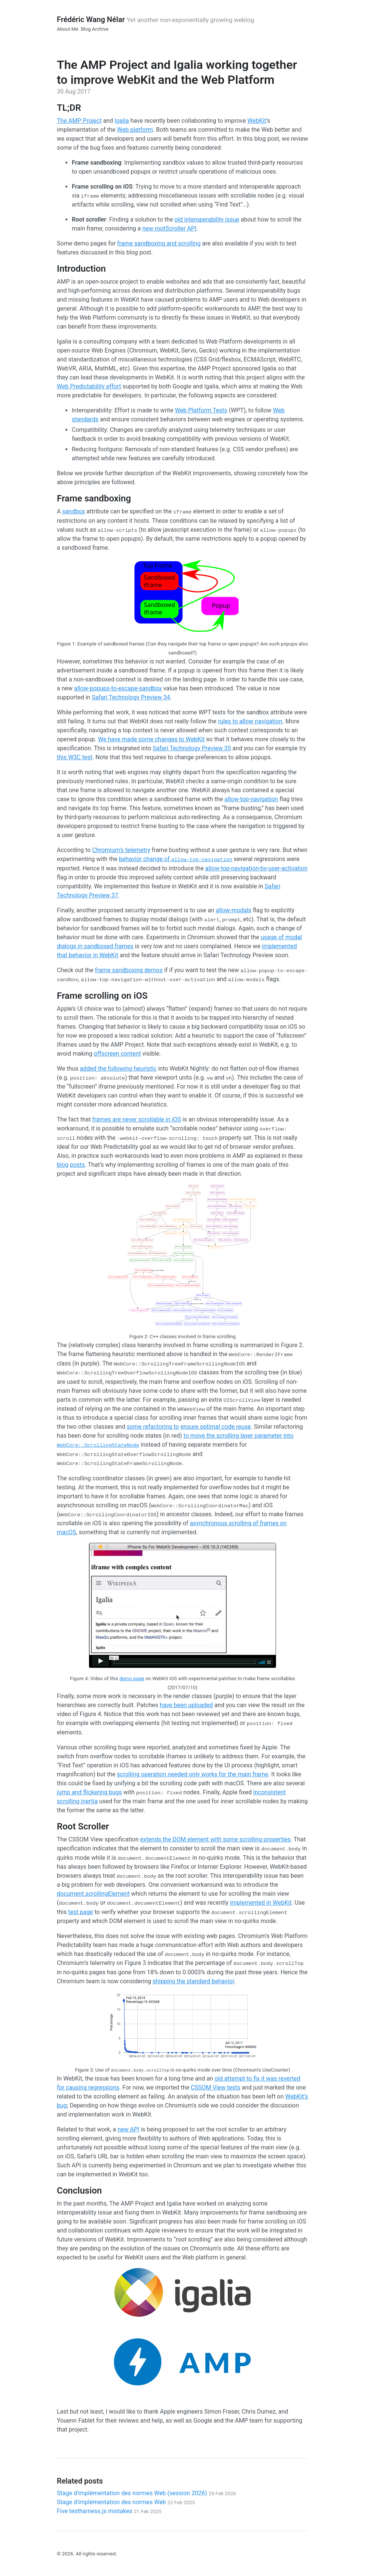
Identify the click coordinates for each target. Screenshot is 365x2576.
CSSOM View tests (215, 2087)
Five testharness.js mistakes (109, 2511)
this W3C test (74, 757)
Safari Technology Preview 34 (131, 697)
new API (128, 2129)
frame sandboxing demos (129, 970)
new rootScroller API (169, 228)
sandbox (73, 511)
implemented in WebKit (261, 1902)
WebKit (256, 120)
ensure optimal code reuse (215, 1426)
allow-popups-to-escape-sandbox (118, 688)
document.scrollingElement (93, 1893)
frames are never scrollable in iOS (136, 1119)
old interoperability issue (207, 219)
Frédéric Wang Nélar (91, 19)
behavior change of (175, 859)
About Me (68, 29)
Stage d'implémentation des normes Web (126, 2502)
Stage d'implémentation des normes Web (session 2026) (146, 2493)
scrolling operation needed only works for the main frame (192, 1774)
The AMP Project (79, 120)
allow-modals (233, 910)
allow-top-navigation (251, 799)
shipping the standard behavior (193, 1981)
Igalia (121, 120)
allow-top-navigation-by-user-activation (256, 868)
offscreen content (117, 1053)
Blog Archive (94, 29)
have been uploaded (186, 1705)
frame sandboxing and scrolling (158, 243)
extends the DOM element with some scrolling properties (215, 1839)
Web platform (135, 129)
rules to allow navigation (250, 721)
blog (62, 1164)
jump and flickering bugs (89, 1792)
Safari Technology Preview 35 (192, 748)
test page (80, 1912)
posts (77, 1164)
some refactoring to (153, 1426)
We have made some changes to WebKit (151, 739)
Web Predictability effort (89, 386)
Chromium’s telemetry (121, 850)
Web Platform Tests (201, 410)
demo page (131, 1678)
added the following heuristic (118, 1068)
